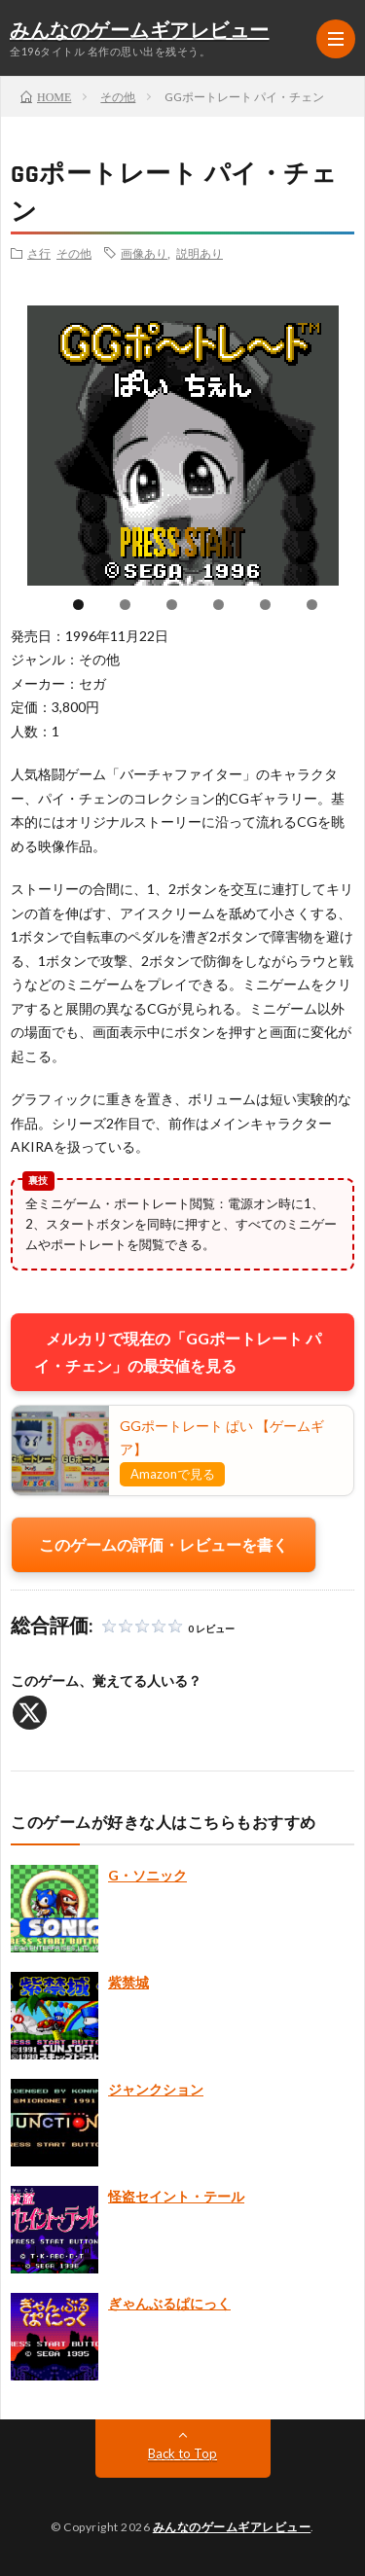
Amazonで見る (172, 1474)
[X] (30, 1713)
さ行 (39, 253)
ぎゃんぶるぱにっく (169, 2303)
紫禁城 (128, 1982)
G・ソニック (147, 1875)
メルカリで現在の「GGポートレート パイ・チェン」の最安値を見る (177, 1352)
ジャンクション (155, 2089)
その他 (73, 253)
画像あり (144, 253)
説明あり (199, 253)
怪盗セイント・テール (176, 2196)
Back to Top (182, 2453)
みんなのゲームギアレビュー (140, 31)
